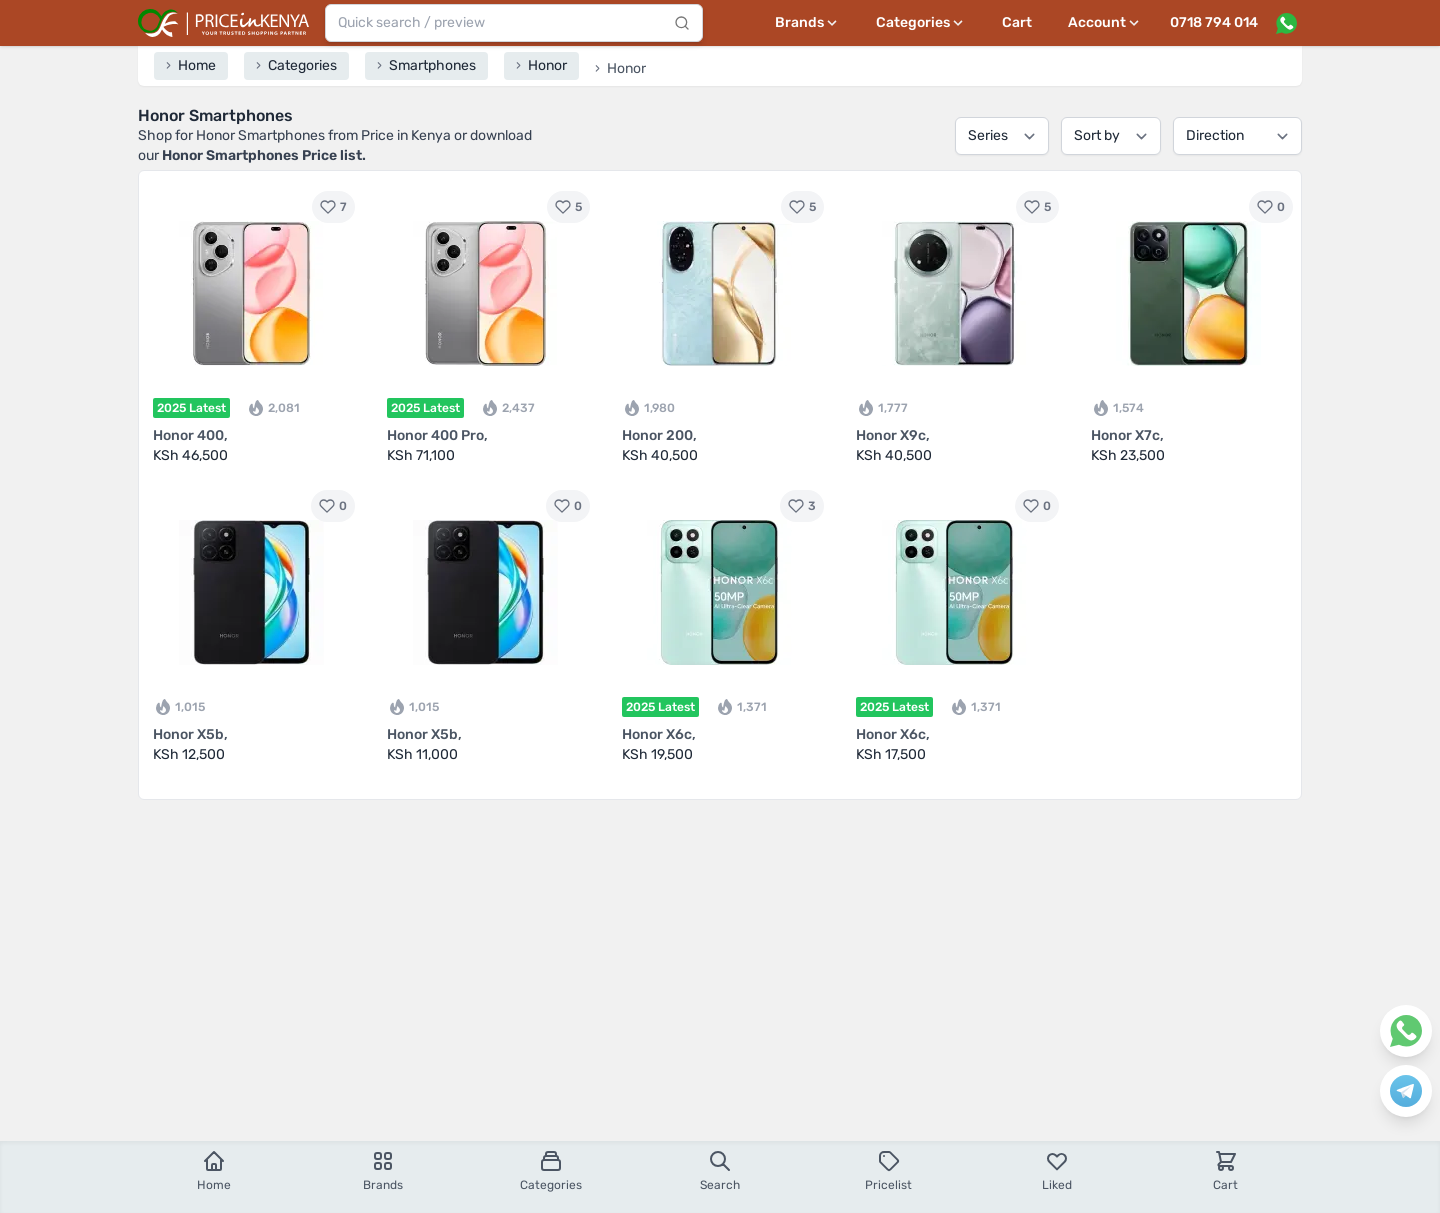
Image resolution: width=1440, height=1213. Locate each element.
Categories (551, 1170)
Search (720, 1170)
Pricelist (888, 1170)
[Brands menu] (807, 23)
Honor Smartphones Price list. (264, 155)
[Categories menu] (921, 23)
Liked (1057, 1170)
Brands (383, 1170)
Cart (1017, 22)
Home (214, 1170)
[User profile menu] (1105, 23)
